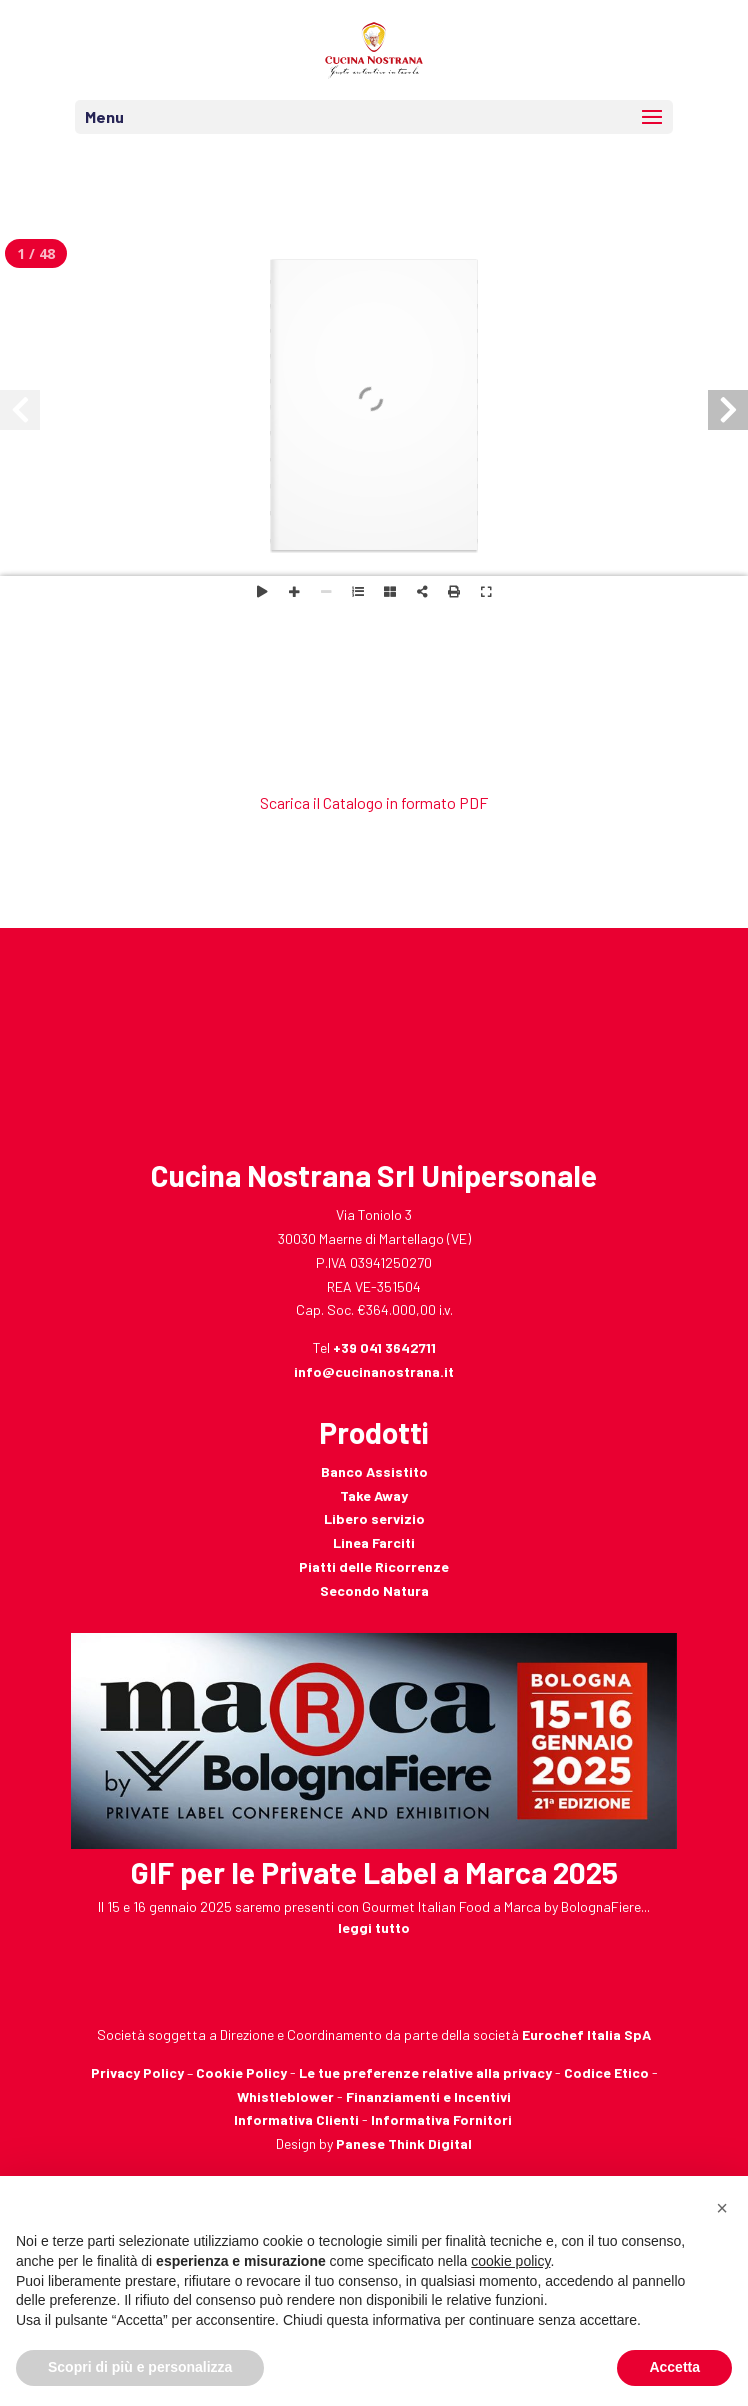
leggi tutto (374, 1927)
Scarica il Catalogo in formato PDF (374, 802)
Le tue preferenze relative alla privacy (425, 2072)
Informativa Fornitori (441, 2119)
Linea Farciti (374, 1542)
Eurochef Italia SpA (586, 2034)
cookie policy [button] (510, 2261)
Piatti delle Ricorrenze (374, 1566)
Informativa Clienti (296, 2119)
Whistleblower (285, 2096)
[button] (722, 2208)
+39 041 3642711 (384, 1347)
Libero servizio (374, 1518)
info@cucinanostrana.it (374, 1371)
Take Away (374, 1495)
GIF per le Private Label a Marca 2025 (374, 1872)
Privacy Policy (137, 2072)
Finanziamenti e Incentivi (428, 2096)
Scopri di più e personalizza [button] (140, 2367)
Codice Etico (606, 2072)
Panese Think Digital (404, 2143)
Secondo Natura (374, 1590)
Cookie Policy (241, 2072)
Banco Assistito (374, 1471)
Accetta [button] (674, 2367)
